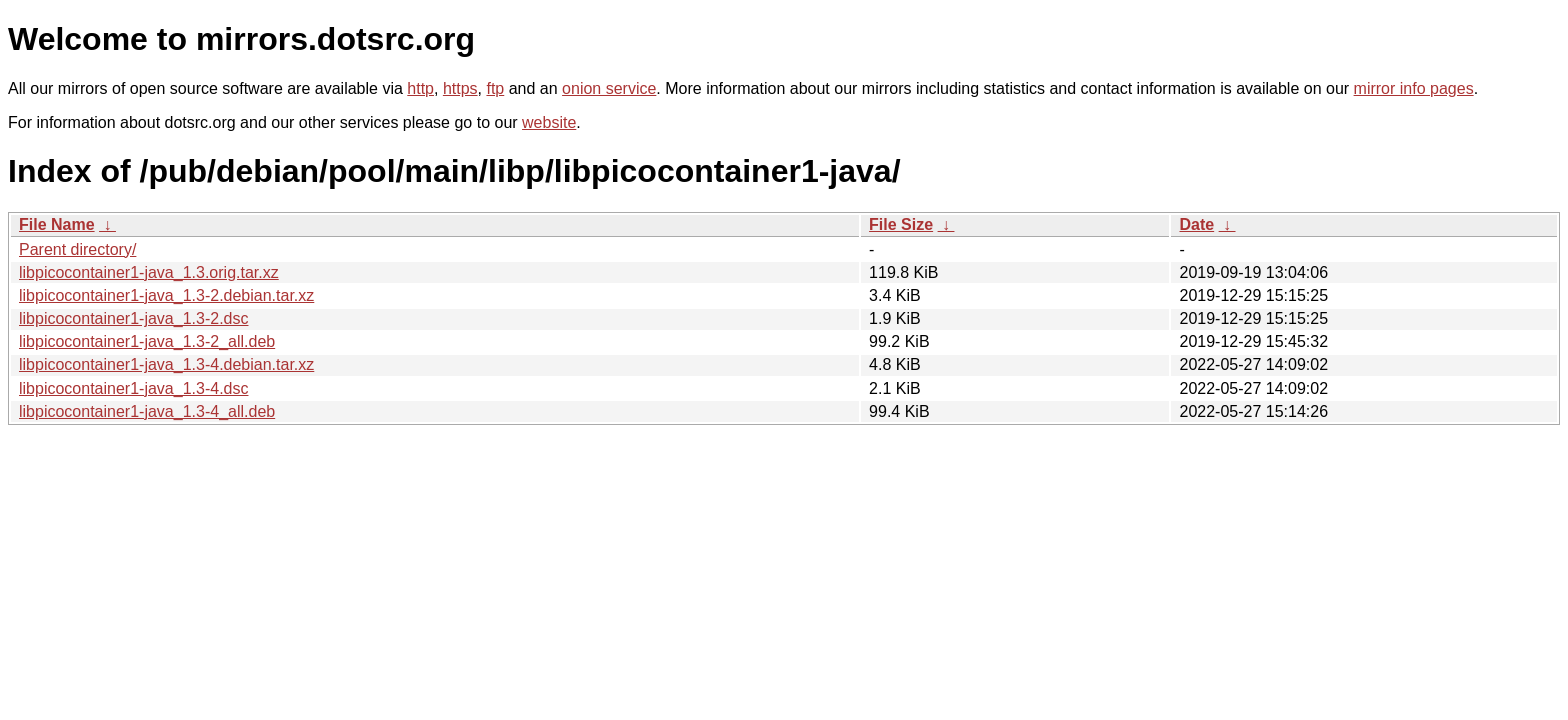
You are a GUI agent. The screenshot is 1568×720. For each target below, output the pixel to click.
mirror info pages (1414, 88)
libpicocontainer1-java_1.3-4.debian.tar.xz (166, 364)
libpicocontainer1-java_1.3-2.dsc (133, 318)
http (420, 88)
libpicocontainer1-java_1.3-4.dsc (133, 388)
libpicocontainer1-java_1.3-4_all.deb (147, 411)
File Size (901, 224)
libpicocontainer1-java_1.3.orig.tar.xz (149, 272)
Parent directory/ (77, 249)
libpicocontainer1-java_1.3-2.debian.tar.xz (166, 295)
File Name (57, 224)
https (460, 88)
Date (1196, 224)
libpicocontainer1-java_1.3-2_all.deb (147, 341)
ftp (495, 88)
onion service (609, 88)
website (549, 122)
